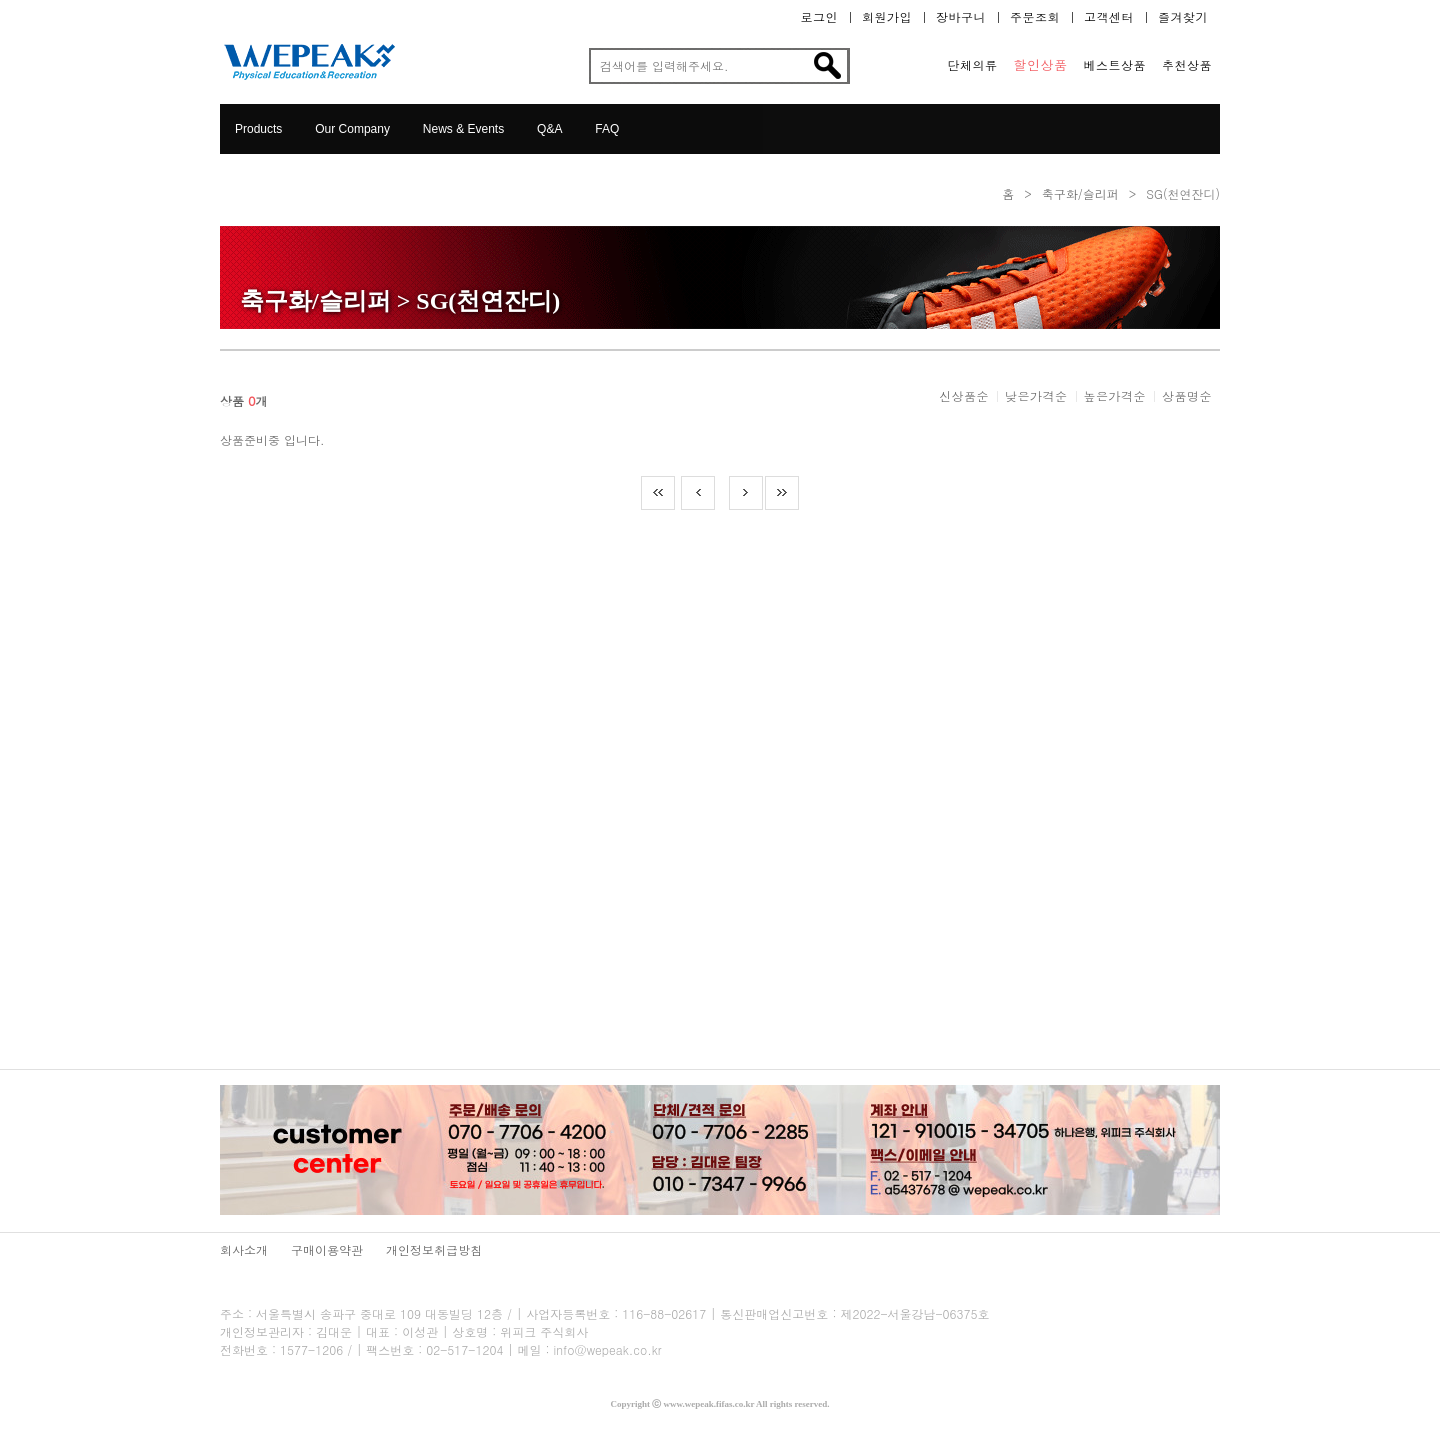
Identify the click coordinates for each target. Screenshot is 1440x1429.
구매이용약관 (327, 1249)
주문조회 (1035, 17)
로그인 (820, 17)
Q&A (549, 129)
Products (258, 129)
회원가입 (887, 17)
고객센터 (1109, 17)
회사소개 (244, 1249)
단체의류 (973, 65)
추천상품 (1187, 65)
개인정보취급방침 (434, 1249)
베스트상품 (1115, 65)
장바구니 (961, 17)
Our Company (352, 129)
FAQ (607, 129)
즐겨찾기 (1183, 17)
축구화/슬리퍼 (1080, 193)
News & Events (463, 129)
